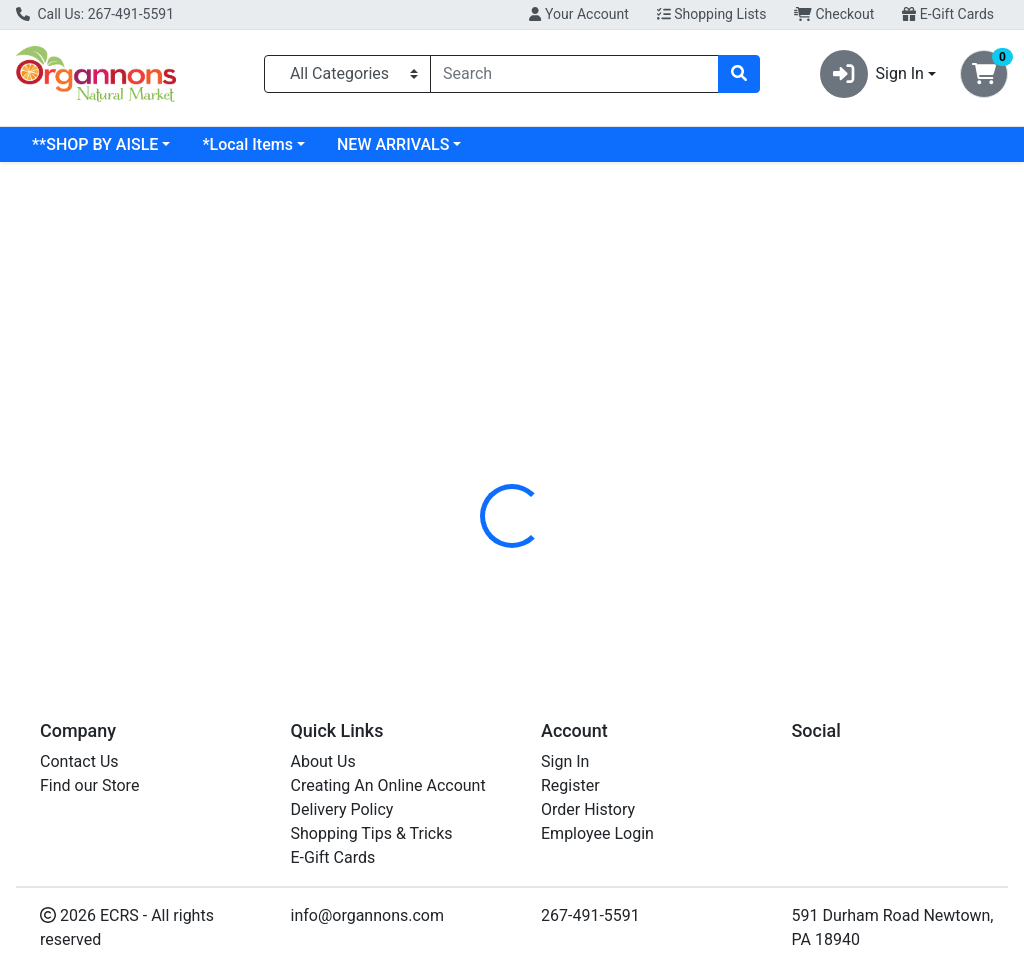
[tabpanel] (725, 560)
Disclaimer (659, 443)
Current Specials (91, 144)
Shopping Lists (712, 14)
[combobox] (574, 74)
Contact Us (79, 761)
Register (570, 785)
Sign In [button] (872, 74)
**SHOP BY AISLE (257, 144)
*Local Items (409, 144)
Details (481, 443)
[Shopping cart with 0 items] (984, 74)
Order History (588, 809)
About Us (323, 761)
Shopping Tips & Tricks (372, 833)
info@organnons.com (368, 915)
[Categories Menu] (347, 74)
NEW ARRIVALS (555, 144)
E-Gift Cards (948, 14)
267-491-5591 (590, 915)
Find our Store (89, 785)
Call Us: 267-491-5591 (95, 14)
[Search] (574, 74)
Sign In (565, 761)
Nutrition (563, 443)
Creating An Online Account (388, 785)
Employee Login (597, 833)
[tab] (481, 443)
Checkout (834, 14)
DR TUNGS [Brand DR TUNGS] (663, 564)
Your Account (578, 14)
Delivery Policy (342, 809)
